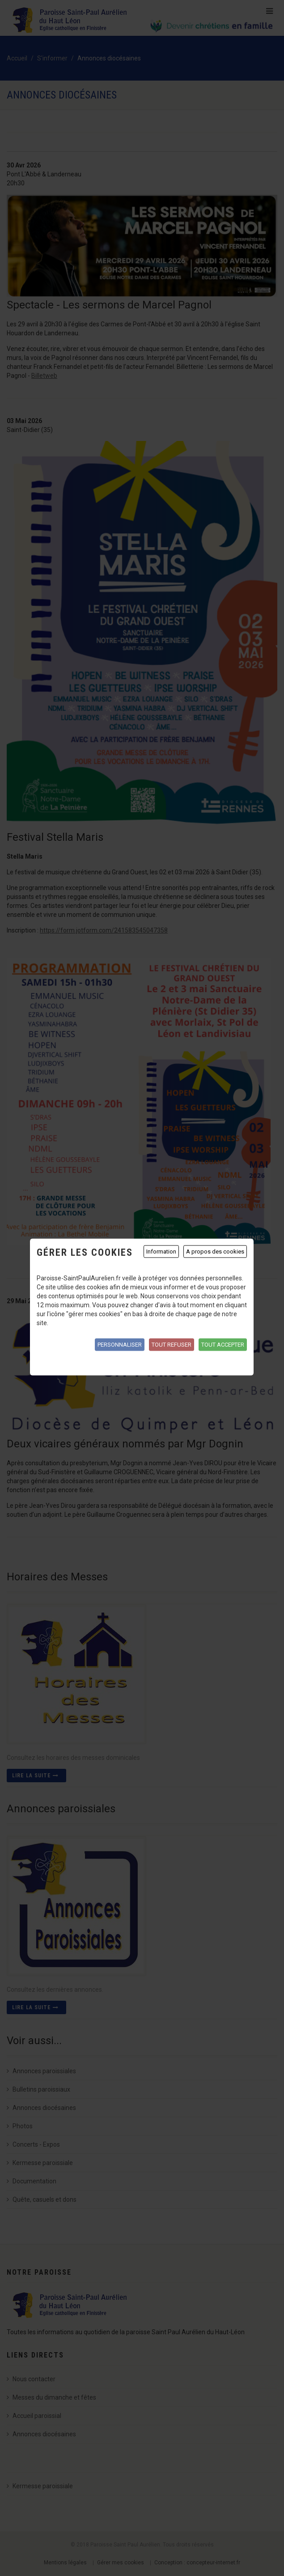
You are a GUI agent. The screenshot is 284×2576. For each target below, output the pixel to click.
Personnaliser (119, 1344)
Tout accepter (222, 1344)
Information (161, 1251)
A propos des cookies (215, 1251)
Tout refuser (171, 1344)
